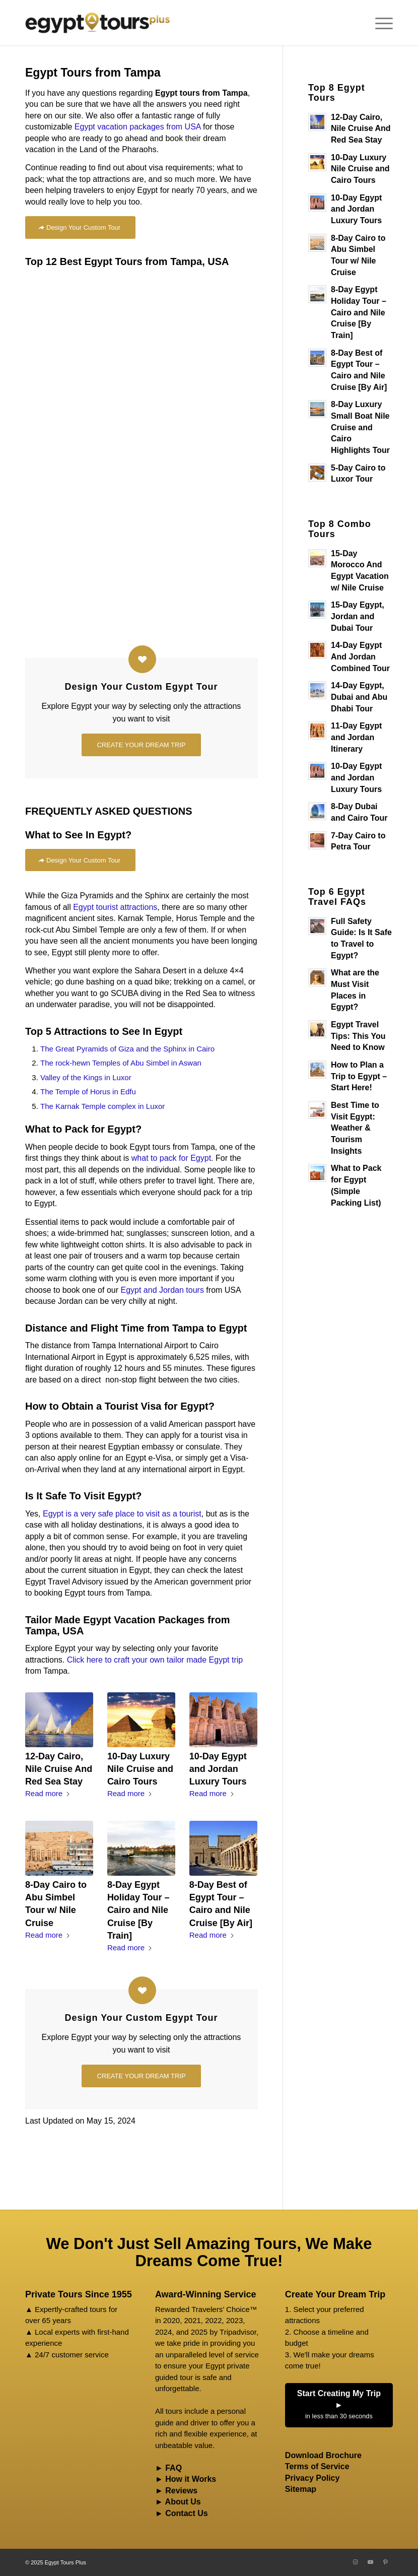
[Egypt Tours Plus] (97, 22)
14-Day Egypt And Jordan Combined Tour (360, 656)
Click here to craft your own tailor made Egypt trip (155, 1660)
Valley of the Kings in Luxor (85, 1077)
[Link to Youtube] (370, 2561)
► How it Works (185, 2479)
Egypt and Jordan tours (161, 1290)
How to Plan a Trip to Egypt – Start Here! (359, 1076)
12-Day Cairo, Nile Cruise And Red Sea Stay (58, 1769)
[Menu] (379, 22)
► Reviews (176, 2490)
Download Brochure (323, 2455)
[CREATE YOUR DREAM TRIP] (141, 745)
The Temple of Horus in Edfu (88, 1091)
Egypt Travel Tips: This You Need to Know (358, 1035)
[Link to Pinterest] (385, 2561)
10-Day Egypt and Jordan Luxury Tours (218, 1769)
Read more (48, 1793)
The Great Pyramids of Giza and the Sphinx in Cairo (127, 1048)
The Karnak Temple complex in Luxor (102, 1106)
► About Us (178, 2501)
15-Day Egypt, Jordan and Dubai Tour (357, 616)
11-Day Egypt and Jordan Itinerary (356, 737)
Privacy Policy (312, 2478)
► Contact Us (181, 2513)
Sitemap (300, 2489)
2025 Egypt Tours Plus (58, 2562)
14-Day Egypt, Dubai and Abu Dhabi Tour (359, 696)
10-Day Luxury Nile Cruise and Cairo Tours (140, 1769)
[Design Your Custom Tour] (80, 227)
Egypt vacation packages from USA (138, 126)
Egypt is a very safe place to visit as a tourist (122, 1513)
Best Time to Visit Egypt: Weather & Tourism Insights (355, 1128)
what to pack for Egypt (171, 1158)
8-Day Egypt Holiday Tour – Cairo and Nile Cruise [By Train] (138, 1910)
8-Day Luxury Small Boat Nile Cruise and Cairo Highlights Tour (360, 427)
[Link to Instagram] (355, 2561)
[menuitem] (379, 22)
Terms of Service (317, 2466)
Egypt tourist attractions (115, 907)
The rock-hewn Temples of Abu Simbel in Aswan (120, 1063)
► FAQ (168, 2468)
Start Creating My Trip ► (339, 2405)
